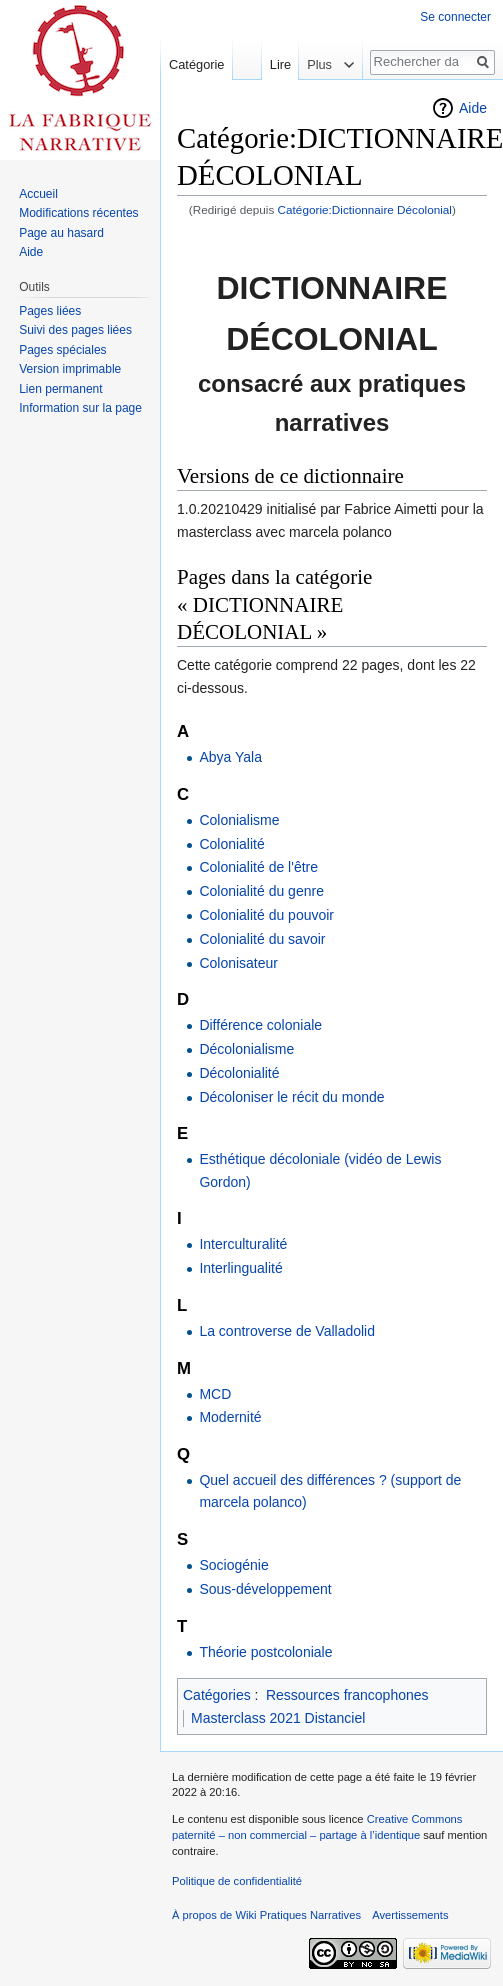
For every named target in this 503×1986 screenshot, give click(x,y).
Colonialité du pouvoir (266, 915)
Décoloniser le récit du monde (291, 1097)
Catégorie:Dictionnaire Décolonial (365, 209)
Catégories (217, 1695)
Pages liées (50, 311)
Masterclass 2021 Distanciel (278, 1718)
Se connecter (455, 17)
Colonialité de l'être (258, 867)
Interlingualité (240, 1268)
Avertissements (410, 1915)
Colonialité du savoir (262, 939)
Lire (274, 64)
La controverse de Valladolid (287, 1331)
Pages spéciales (62, 350)
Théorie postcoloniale (265, 1652)
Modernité (230, 1417)
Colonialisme (239, 820)
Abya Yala (230, 757)
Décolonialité (239, 1073)
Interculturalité (243, 1244)
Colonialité (231, 844)
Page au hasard (61, 233)
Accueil (38, 194)
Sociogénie (233, 1565)
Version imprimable (70, 369)
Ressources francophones (347, 1695)
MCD (215, 1394)
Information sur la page (80, 408)
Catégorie (197, 64)
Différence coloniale (260, 1025)
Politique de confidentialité (237, 1881)
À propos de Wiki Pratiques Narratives (266, 1915)
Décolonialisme (246, 1049)
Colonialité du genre (261, 891)
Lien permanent (60, 389)
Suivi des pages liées (75, 330)
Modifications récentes (78, 213)
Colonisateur (238, 963)
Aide (473, 108)
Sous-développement (265, 1589)
